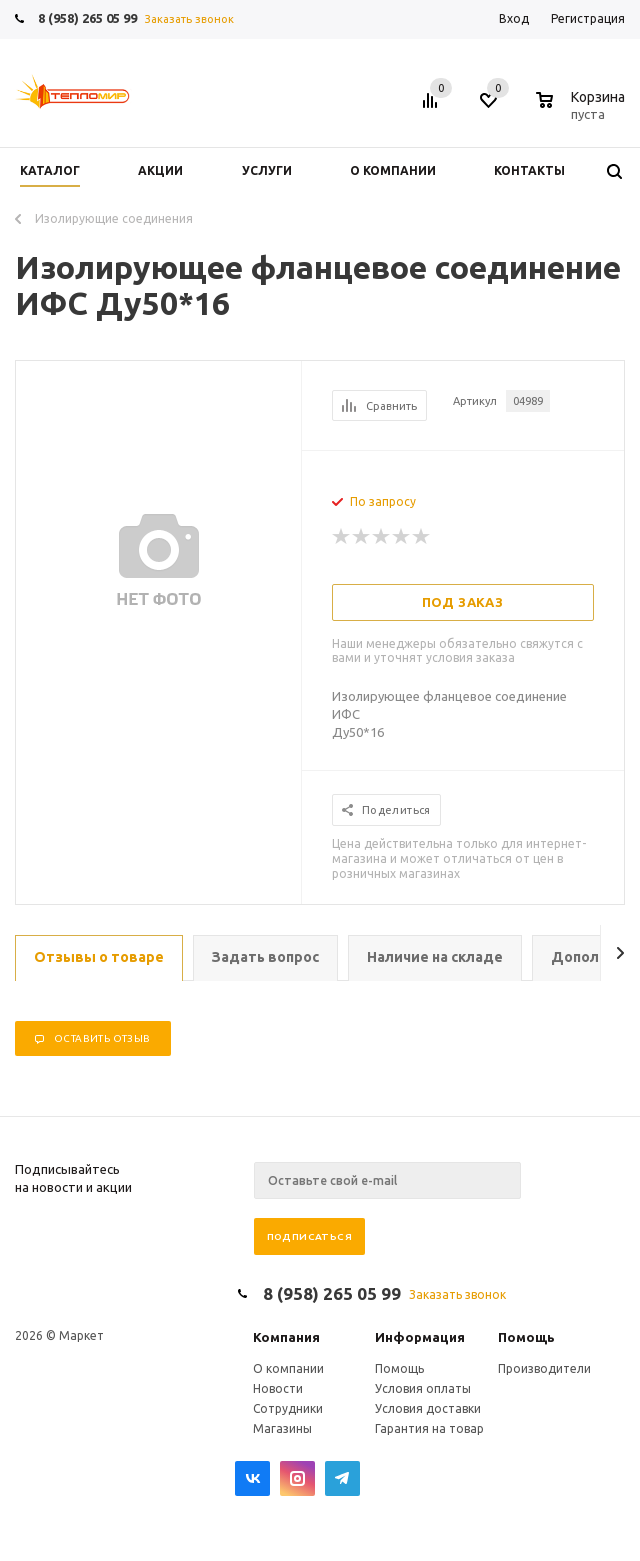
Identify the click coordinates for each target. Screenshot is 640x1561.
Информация (420, 1337)
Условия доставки (428, 1408)
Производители (544, 1368)
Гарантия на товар (429, 1428)
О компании (288, 1368)
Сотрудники (288, 1408)
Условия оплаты (423, 1388)
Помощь (526, 1337)
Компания (286, 1337)
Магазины (282, 1428)
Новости (278, 1388)
